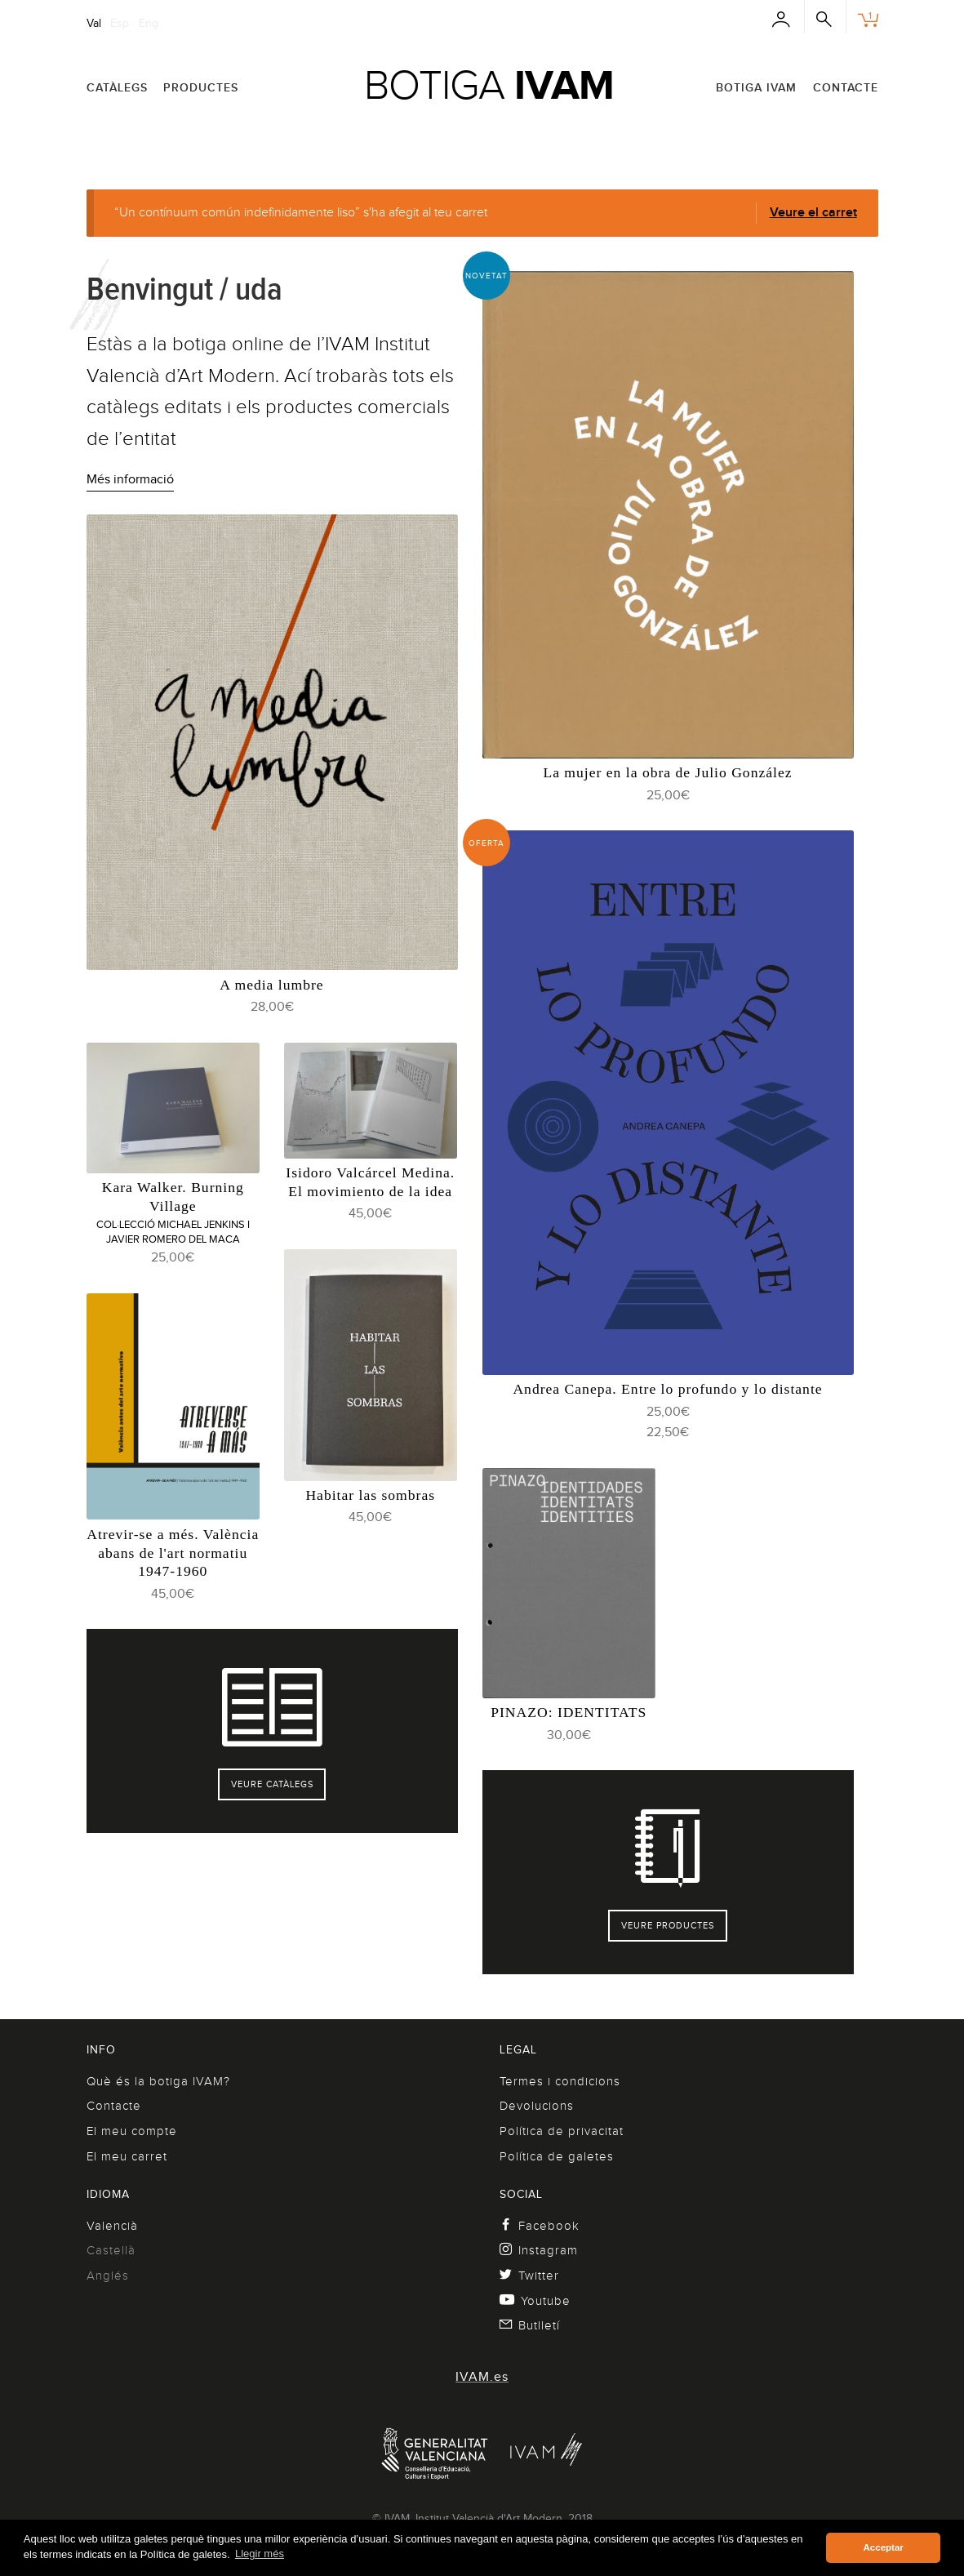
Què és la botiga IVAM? (158, 2081)
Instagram (539, 2250)
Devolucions (537, 2105)
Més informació (130, 479)
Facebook (540, 2225)
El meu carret (127, 2156)
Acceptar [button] (884, 2547)
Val (94, 22)
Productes (200, 87)
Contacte (845, 87)
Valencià (112, 2225)
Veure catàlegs (272, 1784)
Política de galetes (557, 2156)
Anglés (108, 2275)
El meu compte (132, 2131)
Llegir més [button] (259, 2553)
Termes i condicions (560, 2081)
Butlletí (530, 2325)
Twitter (530, 2275)
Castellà (111, 2250)
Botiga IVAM (756, 87)
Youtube (535, 2300)
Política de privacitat (562, 2131)
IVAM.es (482, 2376)
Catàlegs (117, 87)
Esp (119, 22)
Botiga (489, 85)
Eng (148, 22)
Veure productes (667, 1925)
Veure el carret (813, 212)
